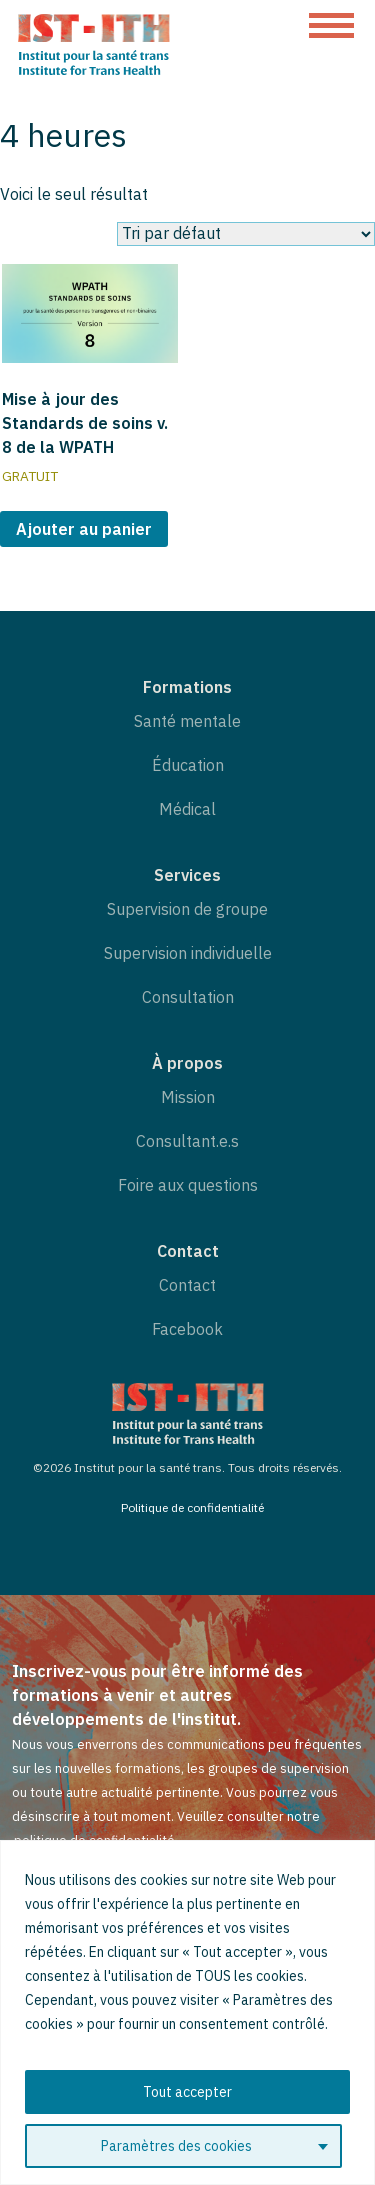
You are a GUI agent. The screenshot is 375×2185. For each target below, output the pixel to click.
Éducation (188, 765)
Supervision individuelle (188, 953)
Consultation (188, 997)
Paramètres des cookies (176, 2146)
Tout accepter (187, 2092)
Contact (187, 1285)
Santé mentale (187, 721)
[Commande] (246, 234)
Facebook (187, 1329)
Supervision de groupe (187, 909)
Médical (187, 809)
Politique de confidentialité (192, 1507)
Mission (188, 1097)
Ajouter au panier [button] (84, 529)
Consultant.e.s (187, 1141)
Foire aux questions (188, 1185)
